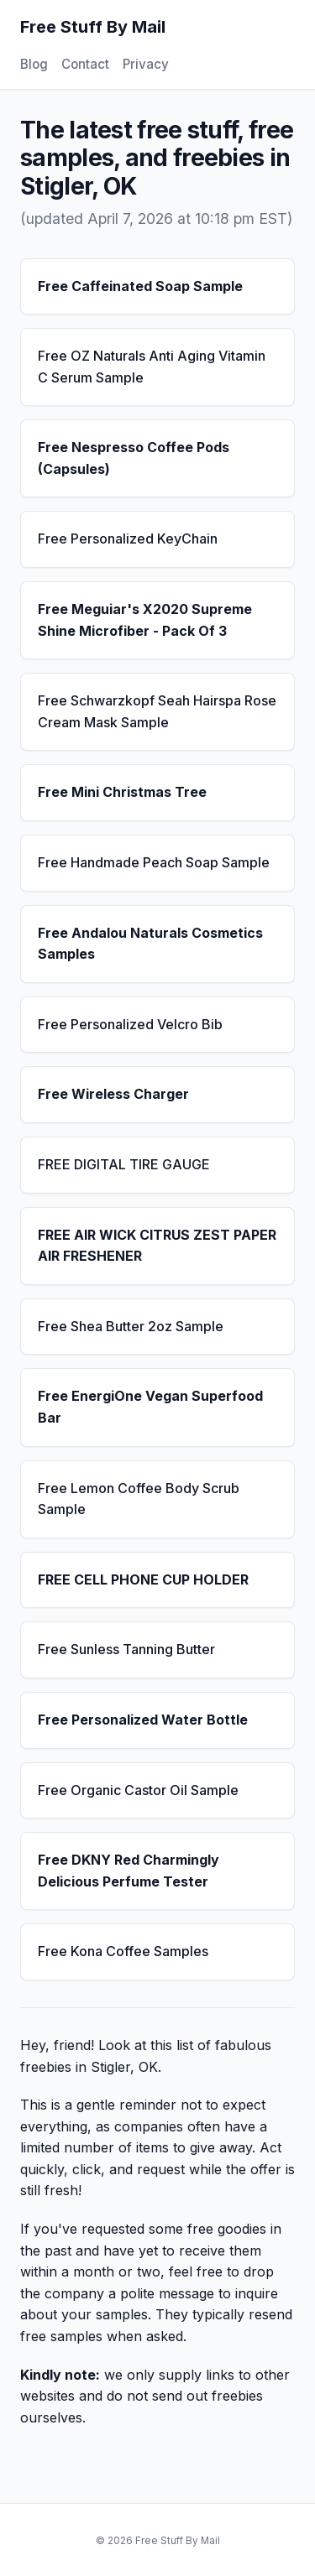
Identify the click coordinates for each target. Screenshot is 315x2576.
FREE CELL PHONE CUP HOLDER (143, 1579)
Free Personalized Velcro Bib (130, 1024)
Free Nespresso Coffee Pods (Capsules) (133, 458)
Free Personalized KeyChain (128, 538)
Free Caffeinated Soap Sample (140, 286)
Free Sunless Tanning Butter (126, 1649)
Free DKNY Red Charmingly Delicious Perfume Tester (128, 1870)
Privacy (146, 64)
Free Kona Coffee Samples (123, 1951)
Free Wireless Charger (113, 1093)
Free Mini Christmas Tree (122, 791)
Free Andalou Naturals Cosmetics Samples (150, 943)
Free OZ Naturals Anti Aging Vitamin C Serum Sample (151, 366)
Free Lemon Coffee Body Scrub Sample (138, 1499)
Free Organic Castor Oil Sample (138, 1790)
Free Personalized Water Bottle (143, 1719)
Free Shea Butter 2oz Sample (130, 1326)
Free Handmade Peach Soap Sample (154, 862)
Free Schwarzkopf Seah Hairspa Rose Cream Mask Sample (157, 711)
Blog (34, 64)
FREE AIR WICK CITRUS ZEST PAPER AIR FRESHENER (157, 1245)
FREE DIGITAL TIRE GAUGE (124, 1164)
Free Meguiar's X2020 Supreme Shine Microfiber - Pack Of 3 (145, 620)
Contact (85, 64)
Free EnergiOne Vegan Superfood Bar (150, 1406)
